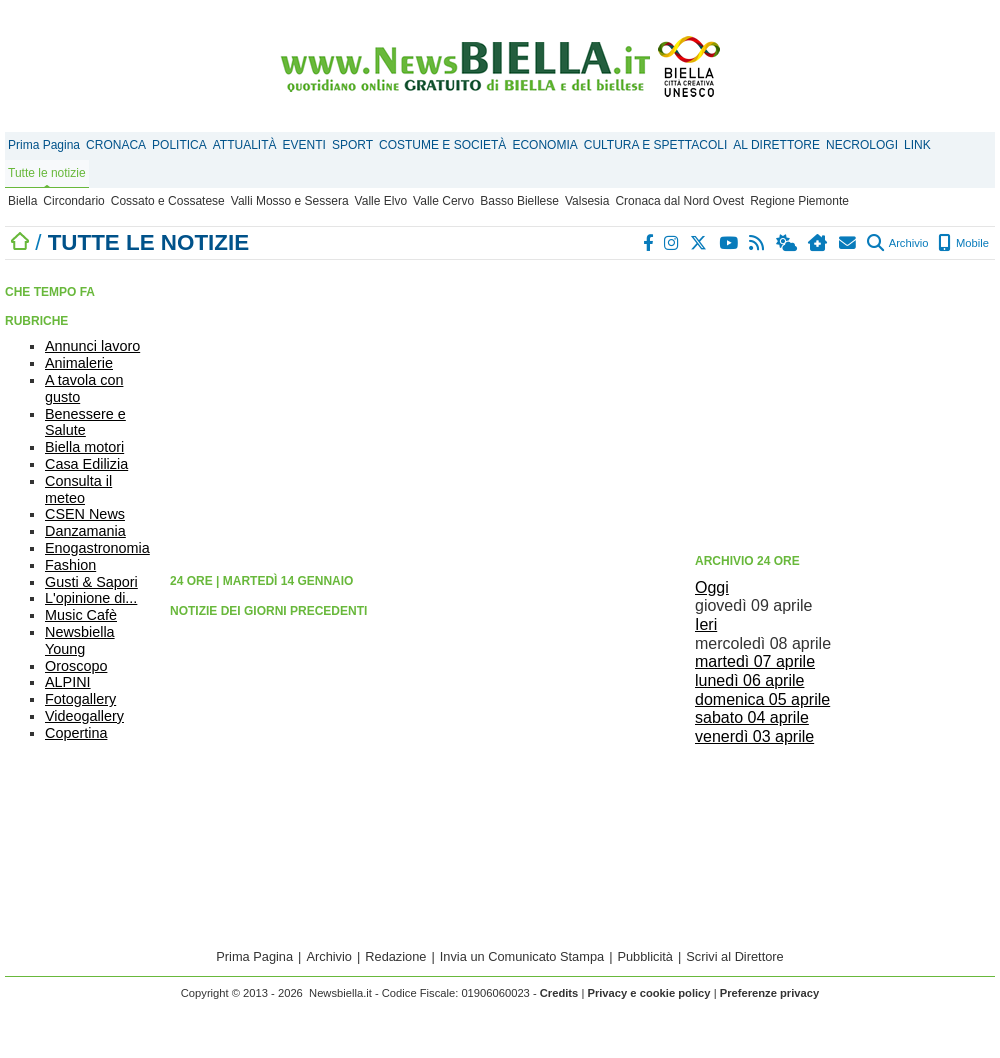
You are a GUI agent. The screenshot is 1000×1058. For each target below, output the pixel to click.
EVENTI (304, 145)
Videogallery (84, 716)
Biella (22, 201)
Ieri (706, 624)
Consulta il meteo (78, 489)
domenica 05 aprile (762, 699)
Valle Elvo (381, 201)
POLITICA (179, 145)
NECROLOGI (862, 145)
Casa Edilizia (86, 464)
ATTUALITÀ (245, 145)
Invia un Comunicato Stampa (522, 956)
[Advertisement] (845, 405)
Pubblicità (645, 956)
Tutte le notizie (47, 173)
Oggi (712, 587)
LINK (917, 145)
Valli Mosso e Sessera (290, 201)
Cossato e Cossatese (168, 201)
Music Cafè (81, 615)
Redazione (395, 956)
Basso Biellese (519, 201)
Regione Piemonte (799, 201)
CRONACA (116, 145)
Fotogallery (80, 699)
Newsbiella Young (80, 640)
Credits (559, 993)
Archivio (897, 243)
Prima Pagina (44, 145)
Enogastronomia (97, 548)
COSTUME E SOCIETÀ (442, 145)
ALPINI (68, 682)
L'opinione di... (91, 598)
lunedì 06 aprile (749, 680)
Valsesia (587, 201)
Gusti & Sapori (91, 582)
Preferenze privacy (770, 993)
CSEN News (85, 514)
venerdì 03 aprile (754, 736)
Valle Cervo (443, 201)
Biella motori (84, 447)
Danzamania (85, 531)
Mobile (963, 243)
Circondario (73, 201)
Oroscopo (76, 666)
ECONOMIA (544, 145)
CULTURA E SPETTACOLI (656, 145)
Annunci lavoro (92, 346)
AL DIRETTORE (776, 145)
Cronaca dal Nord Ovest (679, 201)
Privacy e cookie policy (648, 993)
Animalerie (79, 363)
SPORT (352, 145)
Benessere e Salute (85, 422)
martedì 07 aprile (755, 661)
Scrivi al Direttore (734, 956)
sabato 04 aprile (752, 717)
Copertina (76, 733)
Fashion (70, 565)
